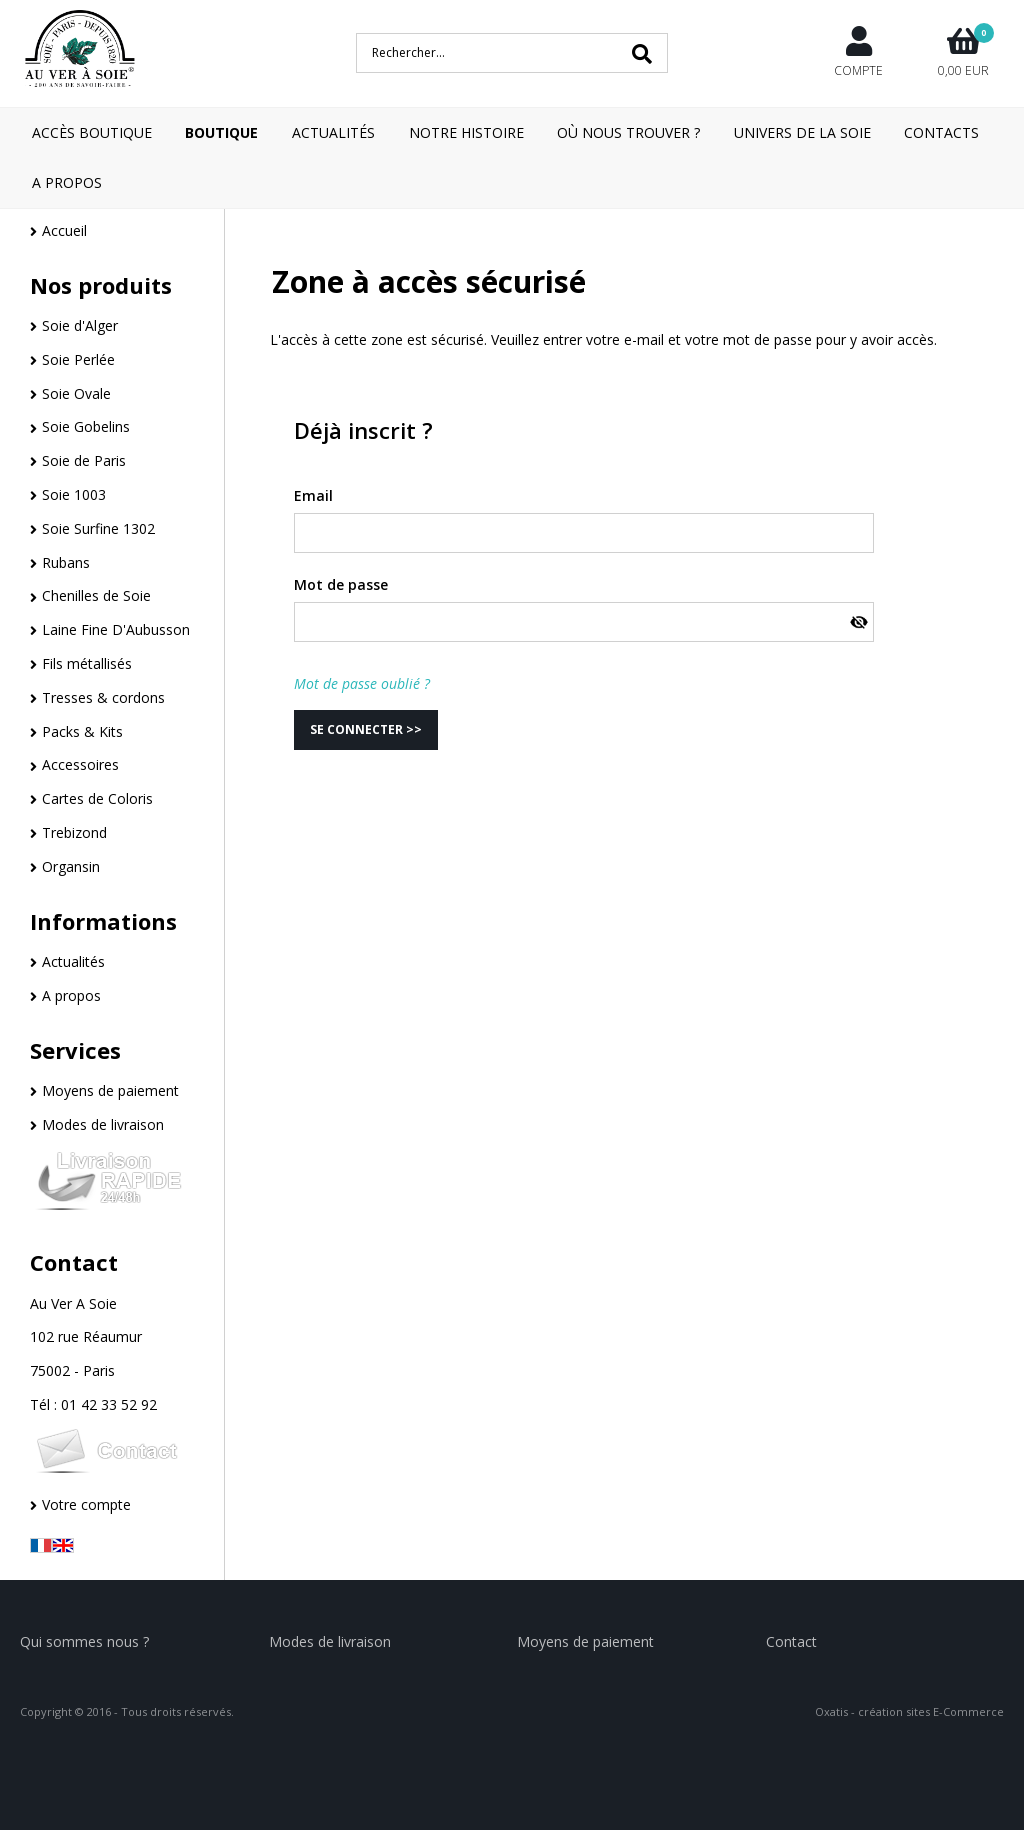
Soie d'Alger (80, 325)
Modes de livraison (103, 1124)
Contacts (941, 132)
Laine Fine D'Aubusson (116, 629)
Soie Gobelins (86, 426)
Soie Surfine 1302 (98, 528)
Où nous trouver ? (628, 132)
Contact (74, 1262)
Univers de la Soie (802, 132)
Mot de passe (341, 584)
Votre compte (86, 1504)
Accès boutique (92, 132)
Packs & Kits (82, 731)
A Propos (67, 182)
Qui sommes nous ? (84, 1641)
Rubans (66, 562)
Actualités (333, 132)
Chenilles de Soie (96, 595)
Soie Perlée (78, 359)
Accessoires (80, 764)
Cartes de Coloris (97, 798)
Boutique (221, 132)
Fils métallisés (87, 663)
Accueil (64, 230)
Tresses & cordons (103, 697)
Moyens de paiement (110, 1090)
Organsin (71, 866)
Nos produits (101, 285)
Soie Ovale (76, 393)
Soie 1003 (74, 494)
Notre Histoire (466, 132)
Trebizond (74, 832)
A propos (71, 995)
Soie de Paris (84, 460)
